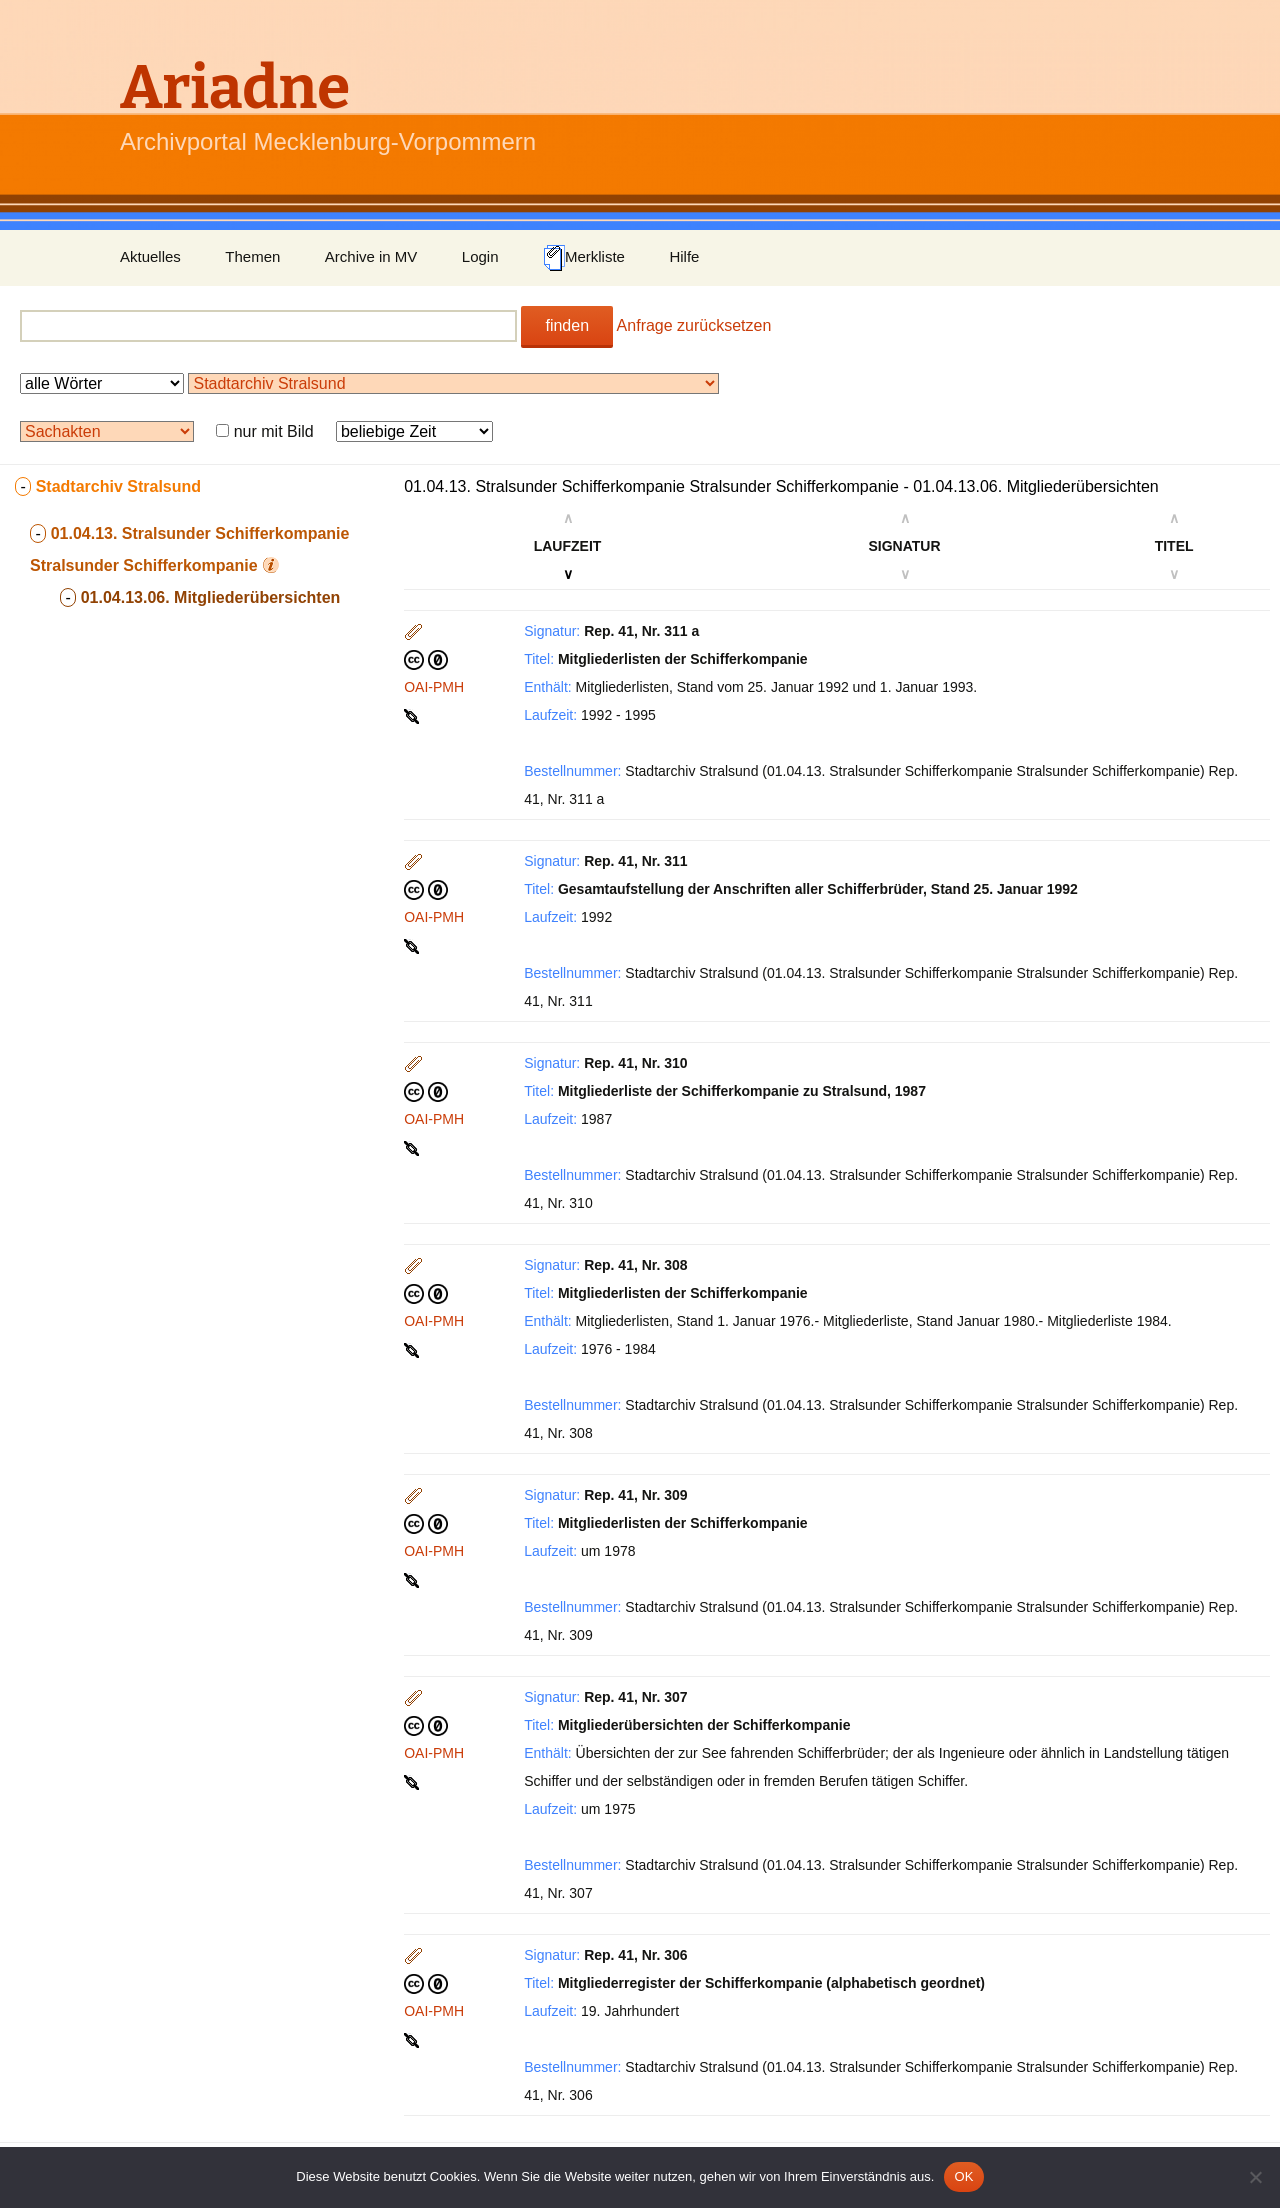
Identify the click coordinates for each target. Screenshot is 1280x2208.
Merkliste (584, 258)
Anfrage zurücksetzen (694, 325)
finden (567, 325)
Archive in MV (371, 256)
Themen (252, 256)
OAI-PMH (434, 687)
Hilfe (684, 256)
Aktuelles (150, 256)
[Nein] (1255, 2177)
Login (480, 256)
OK (963, 2176)
